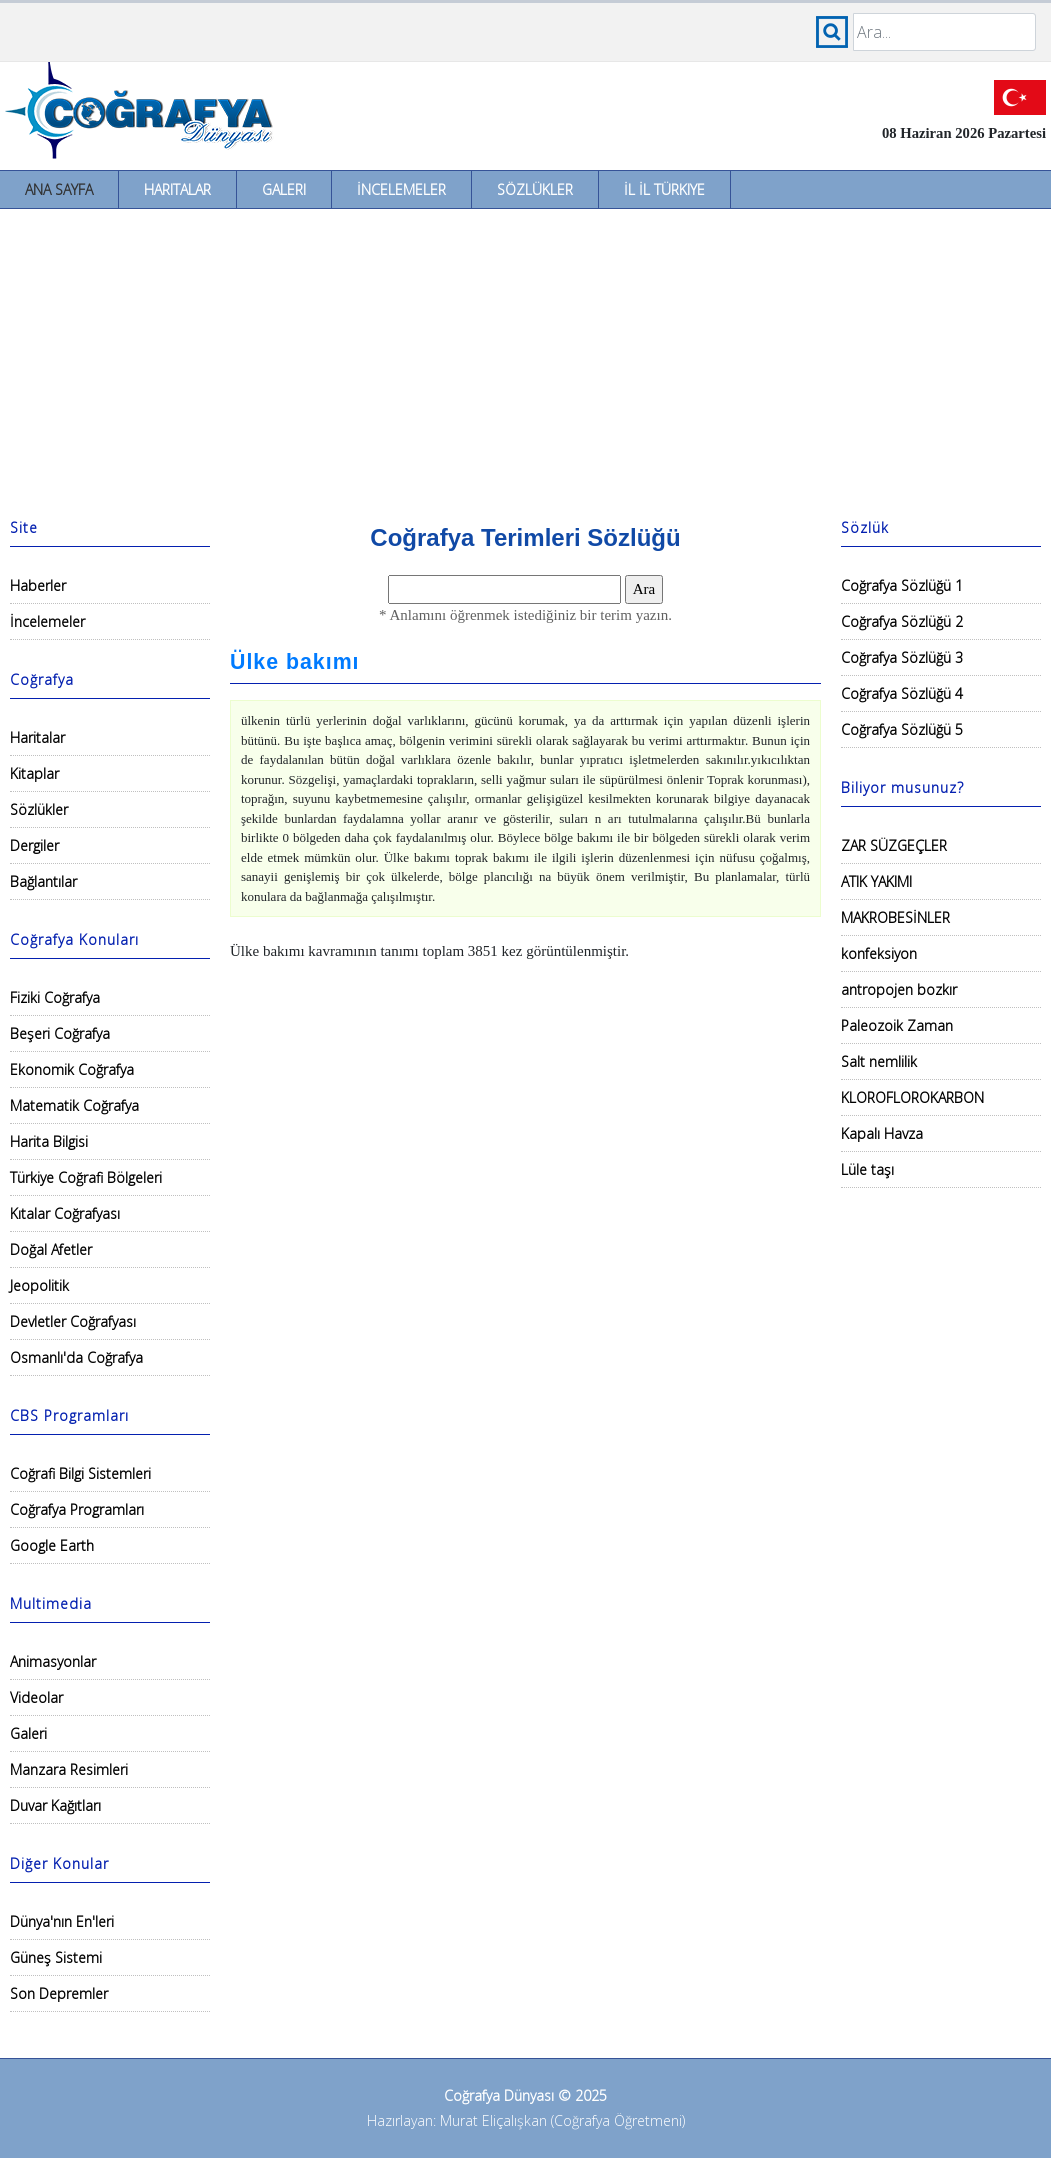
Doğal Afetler (51, 1249)
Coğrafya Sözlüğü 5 (902, 729)
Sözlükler (535, 189)
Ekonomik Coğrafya (72, 1069)
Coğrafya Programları (77, 1509)
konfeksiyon (879, 953)
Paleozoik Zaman (897, 1025)
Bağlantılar (43, 881)
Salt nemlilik (879, 1061)
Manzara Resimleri (69, 1769)
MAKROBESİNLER (895, 917)
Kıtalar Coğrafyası (65, 1213)
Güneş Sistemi (56, 1957)
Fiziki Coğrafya (55, 997)
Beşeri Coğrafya (60, 1033)
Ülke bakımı (295, 662)
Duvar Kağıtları (55, 1805)
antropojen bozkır (899, 989)
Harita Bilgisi (49, 1141)
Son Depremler (59, 1993)
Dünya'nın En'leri (62, 1921)
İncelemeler (401, 189)
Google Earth (52, 1545)
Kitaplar (34, 773)
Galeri (284, 189)
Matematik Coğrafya (74, 1105)
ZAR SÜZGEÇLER (894, 845)
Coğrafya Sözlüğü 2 (902, 621)
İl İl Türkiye (664, 189)
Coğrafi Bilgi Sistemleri (80, 1473)
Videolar (36, 1697)
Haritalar (177, 189)
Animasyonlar (53, 1661)
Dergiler (34, 845)
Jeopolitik (39, 1285)
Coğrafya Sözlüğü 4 (902, 693)
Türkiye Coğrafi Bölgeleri (86, 1177)
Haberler (38, 585)
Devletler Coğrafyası (73, 1321)
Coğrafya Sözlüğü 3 (902, 657)
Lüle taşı (867, 1169)
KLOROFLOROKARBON (912, 1097)
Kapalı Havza (882, 1133)
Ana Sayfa (59, 189)
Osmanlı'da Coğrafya (76, 1357)
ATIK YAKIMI (876, 881)
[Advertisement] (525, 359)
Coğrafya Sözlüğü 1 (902, 585)
